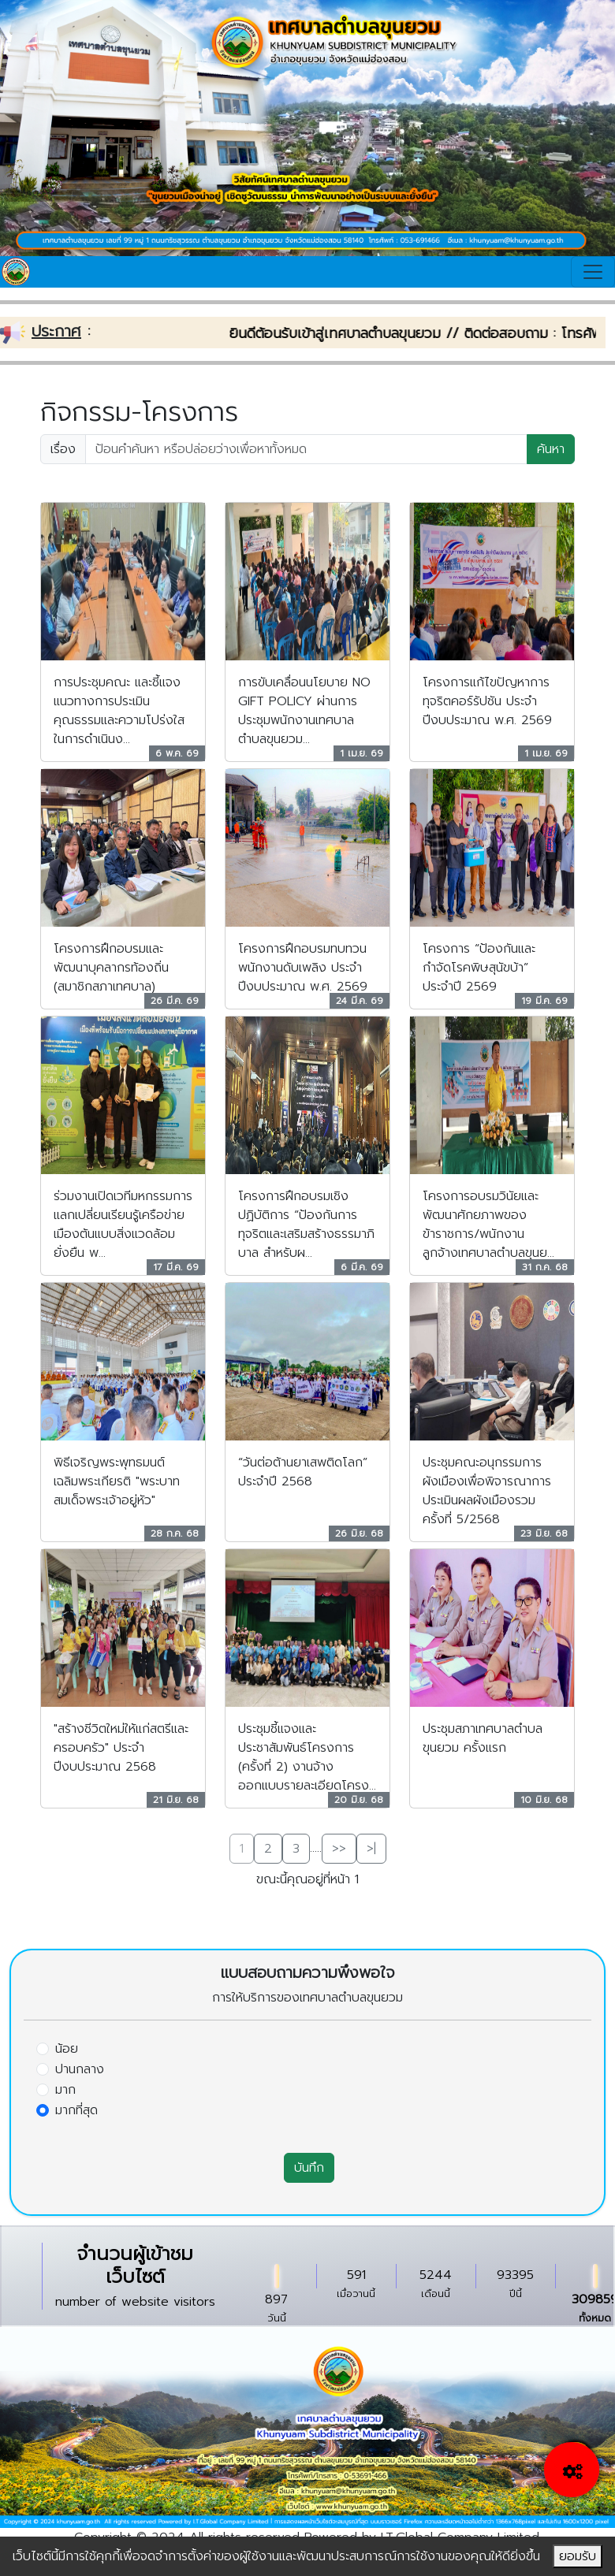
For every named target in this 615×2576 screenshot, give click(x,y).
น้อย (66, 2048)
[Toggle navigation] (593, 272)
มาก (65, 2089)
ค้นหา (551, 449)
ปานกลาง (79, 2069)
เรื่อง (63, 449)
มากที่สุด (76, 2110)
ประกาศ (56, 331)
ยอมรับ (577, 2556)
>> (339, 1848)
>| (371, 1848)
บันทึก (309, 2167)
